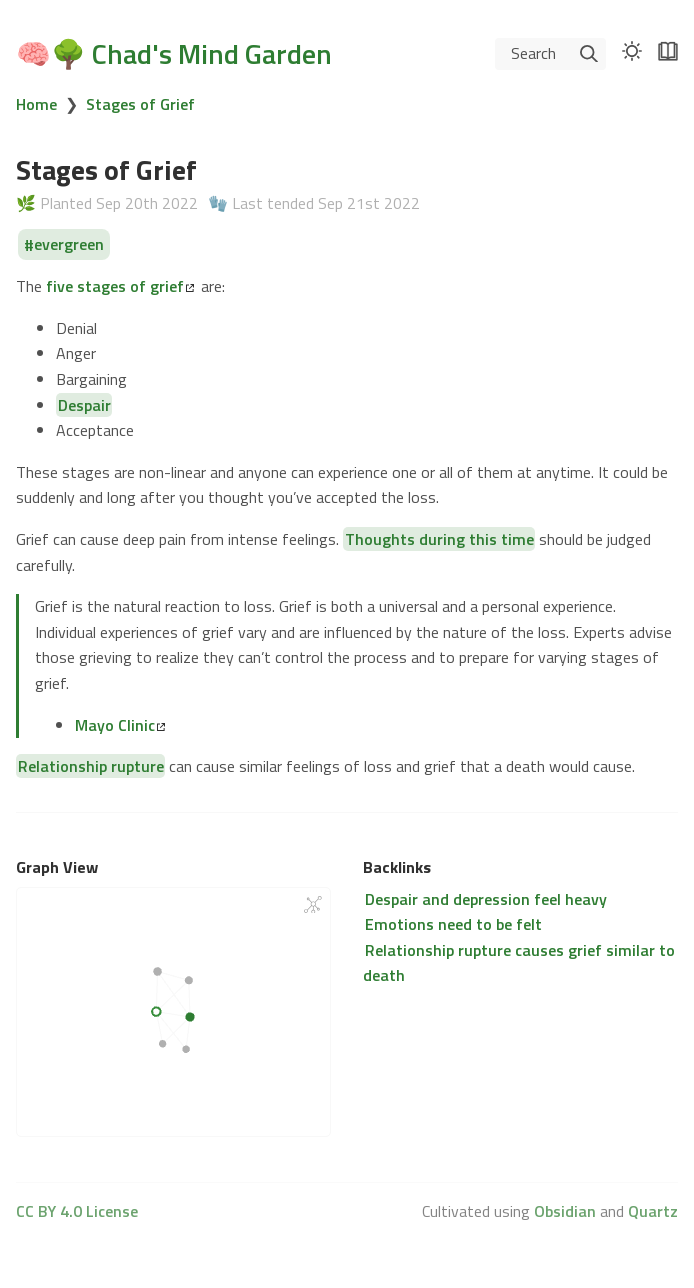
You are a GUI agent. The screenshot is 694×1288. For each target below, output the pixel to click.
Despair (84, 405)
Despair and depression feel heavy (486, 899)
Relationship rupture (91, 766)
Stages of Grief (140, 104)
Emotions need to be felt (453, 924)
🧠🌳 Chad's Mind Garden (174, 53)
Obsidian (565, 1211)
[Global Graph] (313, 904)
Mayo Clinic (120, 725)
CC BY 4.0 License (77, 1211)
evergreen (69, 245)
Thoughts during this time (439, 539)
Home (36, 104)
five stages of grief (120, 286)
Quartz (653, 1211)
